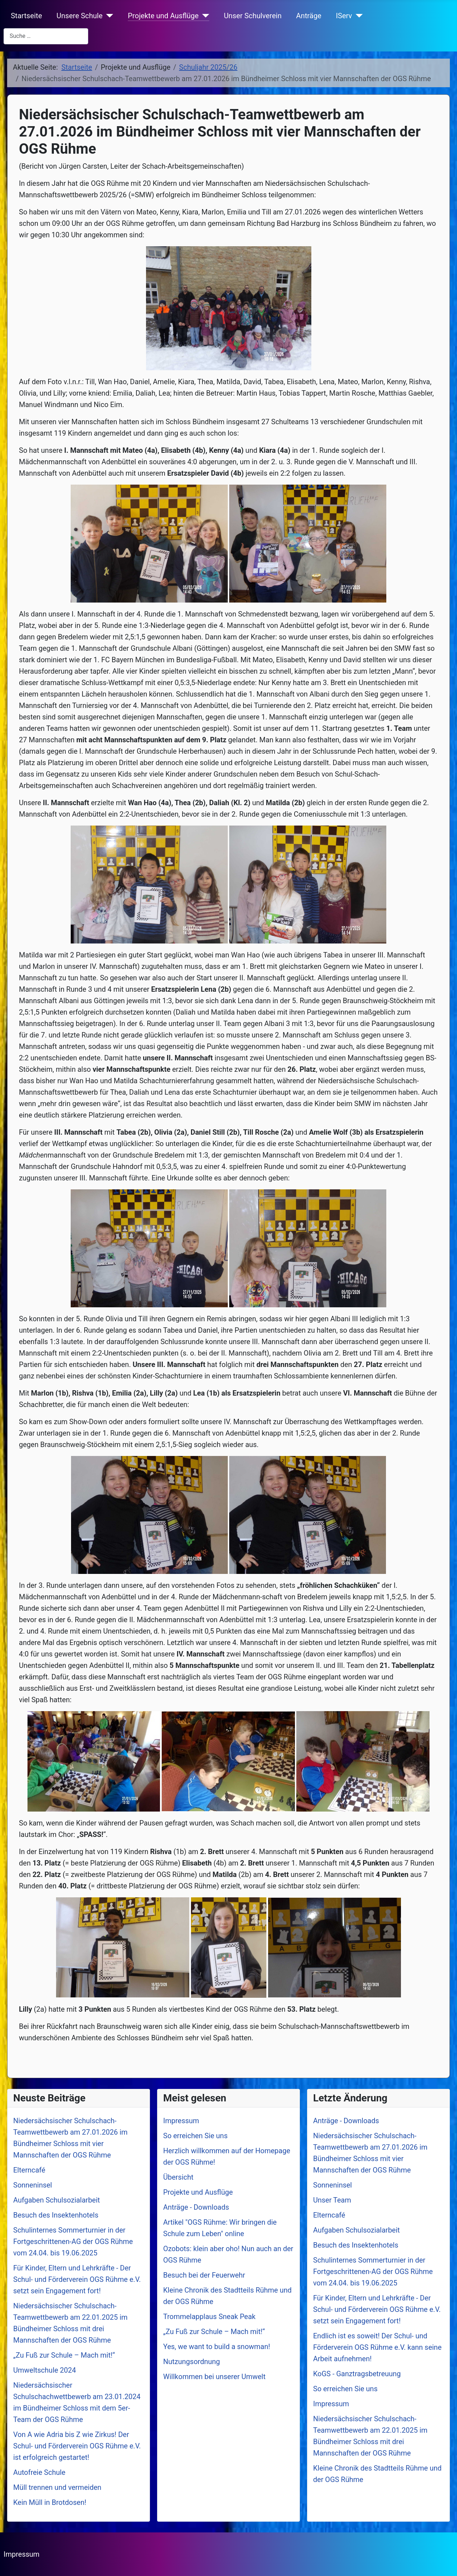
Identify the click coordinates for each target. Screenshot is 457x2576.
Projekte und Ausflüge (163, 15)
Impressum (22, 2554)
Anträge (308, 15)
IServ (344, 15)
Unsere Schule (79, 15)
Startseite (26, 15)
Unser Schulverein (253, 15)
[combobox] (46, 36)
